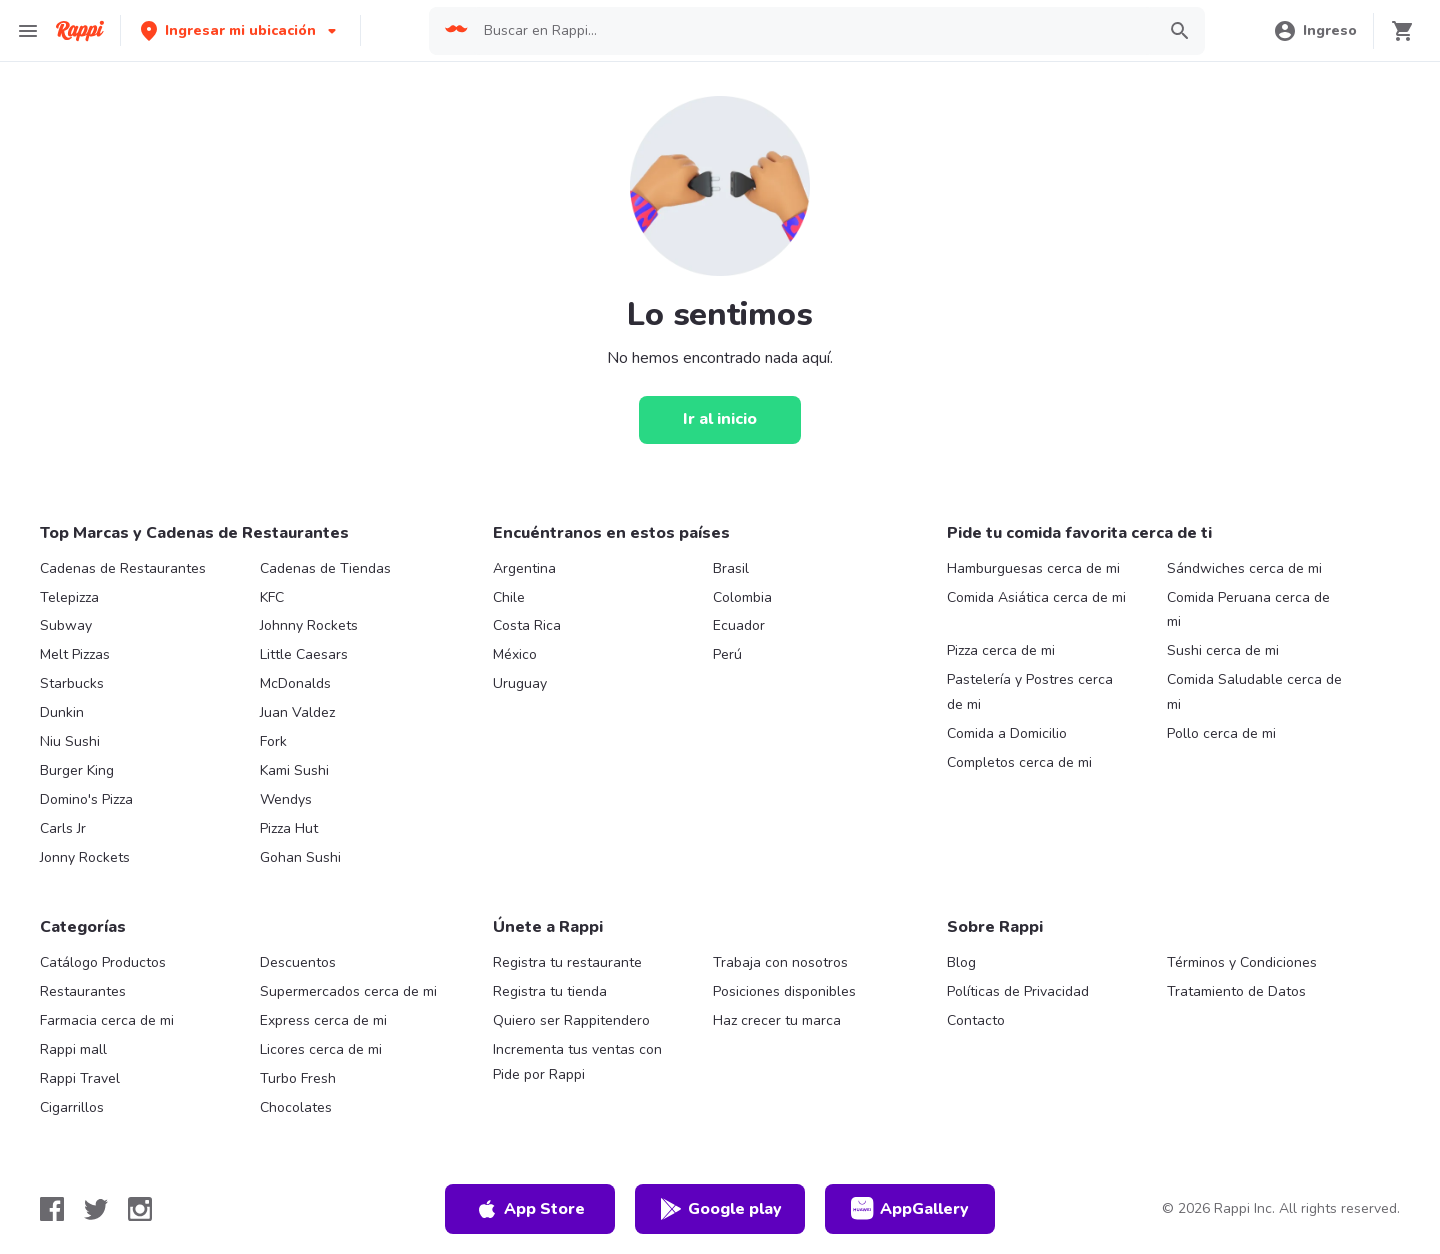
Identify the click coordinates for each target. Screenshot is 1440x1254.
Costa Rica (527, 625)
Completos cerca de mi (1019, 762)
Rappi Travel (80, 1078)
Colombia (742, 597)
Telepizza (69, 597)
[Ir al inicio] (720, 420)
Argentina (524, 568)
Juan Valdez (297, 712)
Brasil (731, 568)
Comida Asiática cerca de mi (1036, 597)
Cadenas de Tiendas (325, 568)
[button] (240, 30)
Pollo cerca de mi (1221, 733)
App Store (530, 1209)
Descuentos (298, 962)
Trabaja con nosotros (780, 962)
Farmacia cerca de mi (107, 1020)
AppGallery (910, 1209)
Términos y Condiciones (1242, 962)
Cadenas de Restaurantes (123, 568)
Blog (961, 962)
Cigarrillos (72, 1107)
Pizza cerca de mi (1001, 650)
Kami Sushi (294, 770)
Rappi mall (73, 1049)
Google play (720, 1209)
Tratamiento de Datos (1236, 991)
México (515, 654)
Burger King (77, 770)
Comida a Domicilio (1007, 733)
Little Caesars (304, 654)
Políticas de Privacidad (1018, 991)
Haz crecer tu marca (777, 1020)
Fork (273, 741)
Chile (509, 597)
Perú (727, 654)
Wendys (286, 799)
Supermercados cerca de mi (348, 991)
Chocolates (296, 1107)
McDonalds (295, 683)
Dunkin (62, 712)
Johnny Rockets (309, 625)
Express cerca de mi (323, 1020)
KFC (272, 597)
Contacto (976, 1020)
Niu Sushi (70, 741)
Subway (66, 625)
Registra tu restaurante (567, 962)
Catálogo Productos (103, 962)
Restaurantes (83, 991)
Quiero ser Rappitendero (571, 1020)
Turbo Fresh (298, 1078)
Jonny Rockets (85, 857)
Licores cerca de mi (321, 1049)
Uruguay (520, 683)
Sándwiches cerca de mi (1244, 568)
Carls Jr (63, 828)
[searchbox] (813, 31)
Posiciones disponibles (784, 991)
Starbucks (72, 683)
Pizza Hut (289, 828)
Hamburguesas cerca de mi (1033, 568)
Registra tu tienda (550, 991)
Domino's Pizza (86, 799)
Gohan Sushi (300, 857)
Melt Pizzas (75, 654)
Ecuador (739, 625)
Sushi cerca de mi (1223, 650)
